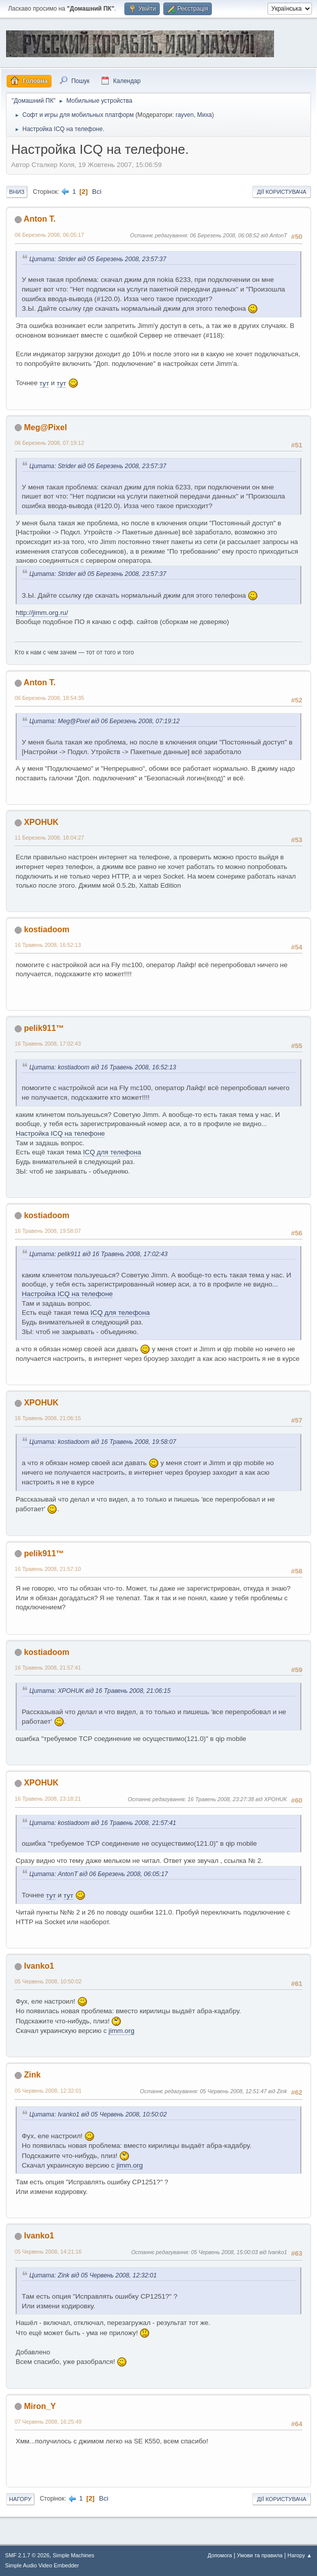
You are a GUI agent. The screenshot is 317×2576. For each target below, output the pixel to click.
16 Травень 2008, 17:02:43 (48, 1044)
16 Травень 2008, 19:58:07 (48, 1231)
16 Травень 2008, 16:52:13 (48, 945)
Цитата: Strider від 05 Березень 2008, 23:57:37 (97, 259)
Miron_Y (40, 2406)
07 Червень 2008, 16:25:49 (48, 2422)
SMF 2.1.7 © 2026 (27, 2555)
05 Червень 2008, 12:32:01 (48, 2091)
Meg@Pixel (45, 427)
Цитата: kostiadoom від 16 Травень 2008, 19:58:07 (102, 1441)
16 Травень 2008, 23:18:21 (48, 1799)
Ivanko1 (39, 1966)
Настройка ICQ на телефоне (60, 1133)
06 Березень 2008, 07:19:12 (49, 443)
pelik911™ (44, 1028)
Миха (204, 114)
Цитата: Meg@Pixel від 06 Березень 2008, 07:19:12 (104, 721)
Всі (97, 191)
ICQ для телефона (112, 1152)
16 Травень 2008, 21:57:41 (48, 1668)
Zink (32, 2074)
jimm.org (121, 2030)
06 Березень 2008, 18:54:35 (49, 698)
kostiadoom (46, 929)
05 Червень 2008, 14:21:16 (48, 2252)
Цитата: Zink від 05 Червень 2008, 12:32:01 (93, 2275)
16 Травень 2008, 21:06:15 (48, 1418)
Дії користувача (281, 192)
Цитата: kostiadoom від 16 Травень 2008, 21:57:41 (102, 1822)
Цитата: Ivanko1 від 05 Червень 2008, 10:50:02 (98, 2114)
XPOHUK (41, 822)
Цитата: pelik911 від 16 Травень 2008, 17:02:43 (98, 1254)
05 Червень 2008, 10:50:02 (48, 1981)
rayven (184, 114)
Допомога (219, 2555)
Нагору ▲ (300, 2555)
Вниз (16, 192)
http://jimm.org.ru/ (42, 612)
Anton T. (40, 219)
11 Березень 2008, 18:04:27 (49, 838)
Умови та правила (260, 2555)
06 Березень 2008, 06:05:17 (49, 235)
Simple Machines (73, 2555)
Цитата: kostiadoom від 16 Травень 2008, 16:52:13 (102, 1067)
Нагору (20, 2499)
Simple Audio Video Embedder (42, 2565)
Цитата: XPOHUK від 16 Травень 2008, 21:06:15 (99, 1690)
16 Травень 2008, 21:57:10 (48, 1569)
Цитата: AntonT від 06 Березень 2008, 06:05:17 (98, 1874)
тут (44, 383)
